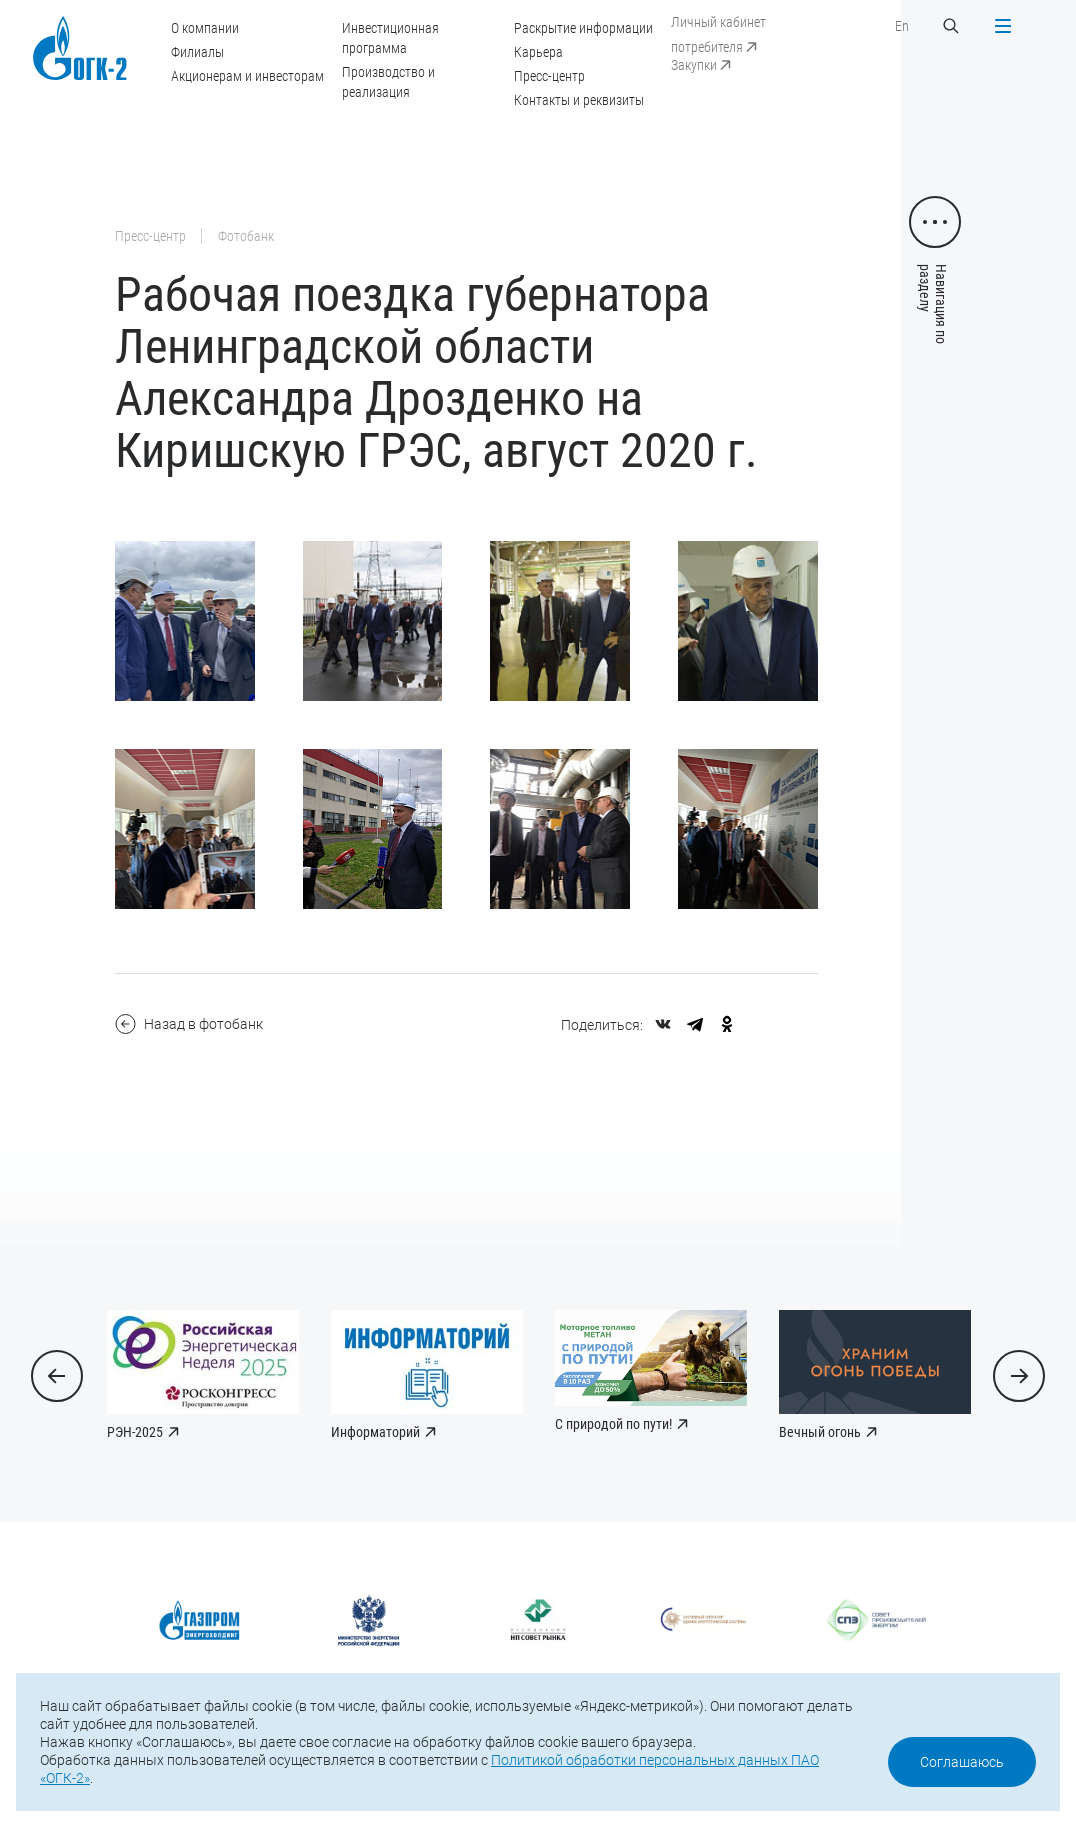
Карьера (538, 52)
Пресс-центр (549, 76)
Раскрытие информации (583, 28)
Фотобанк (246, 236)
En (902, 26)
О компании (205, 28)
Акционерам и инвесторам (247, 76)
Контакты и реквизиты (579, 100)
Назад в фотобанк (189, 1024)
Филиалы (197, 52)
